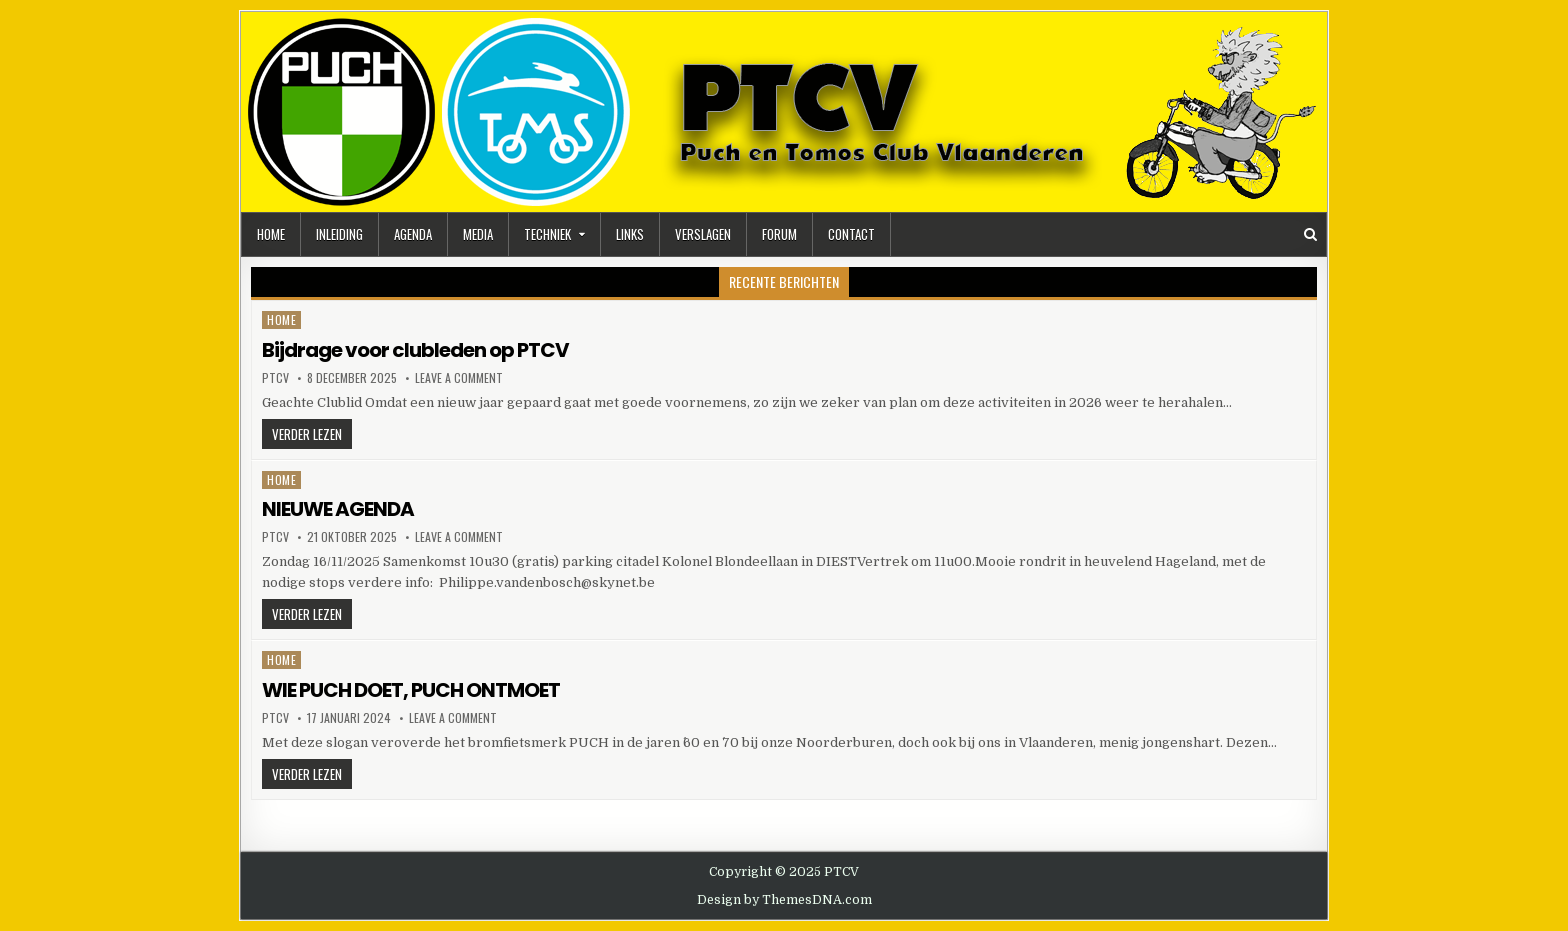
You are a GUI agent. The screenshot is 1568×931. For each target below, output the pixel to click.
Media (478, 234)
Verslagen (703, 234)
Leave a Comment (459, 378)
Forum (779, 234)
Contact (851, 234)
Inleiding (339, 234)
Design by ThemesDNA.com (784, 900)
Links (630, 234)
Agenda (413, 234)
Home (271, 234)
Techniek (547, 234)
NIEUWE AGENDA (338, 509)
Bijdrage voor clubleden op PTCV (415, 350)
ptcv (275, 378)
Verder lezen (312, 436)
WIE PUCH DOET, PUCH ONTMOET (411, 690)
